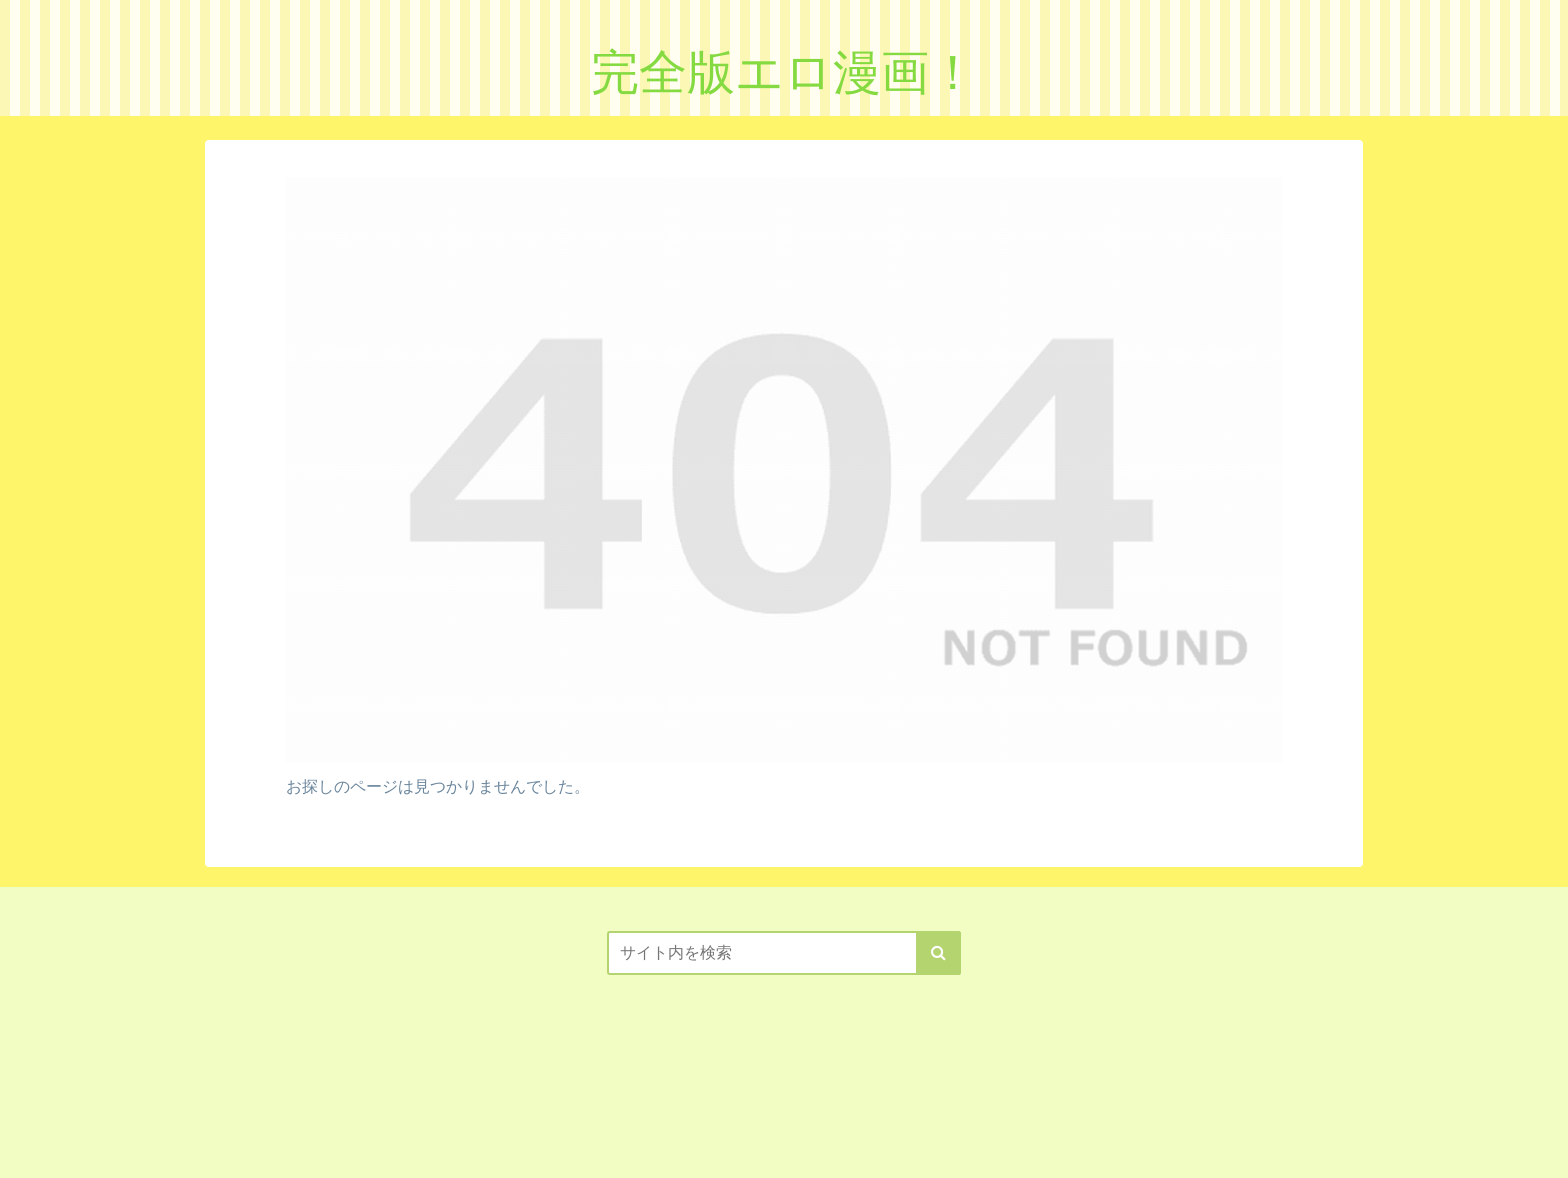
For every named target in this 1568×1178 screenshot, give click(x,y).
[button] (938, 953)
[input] (784, 953)
